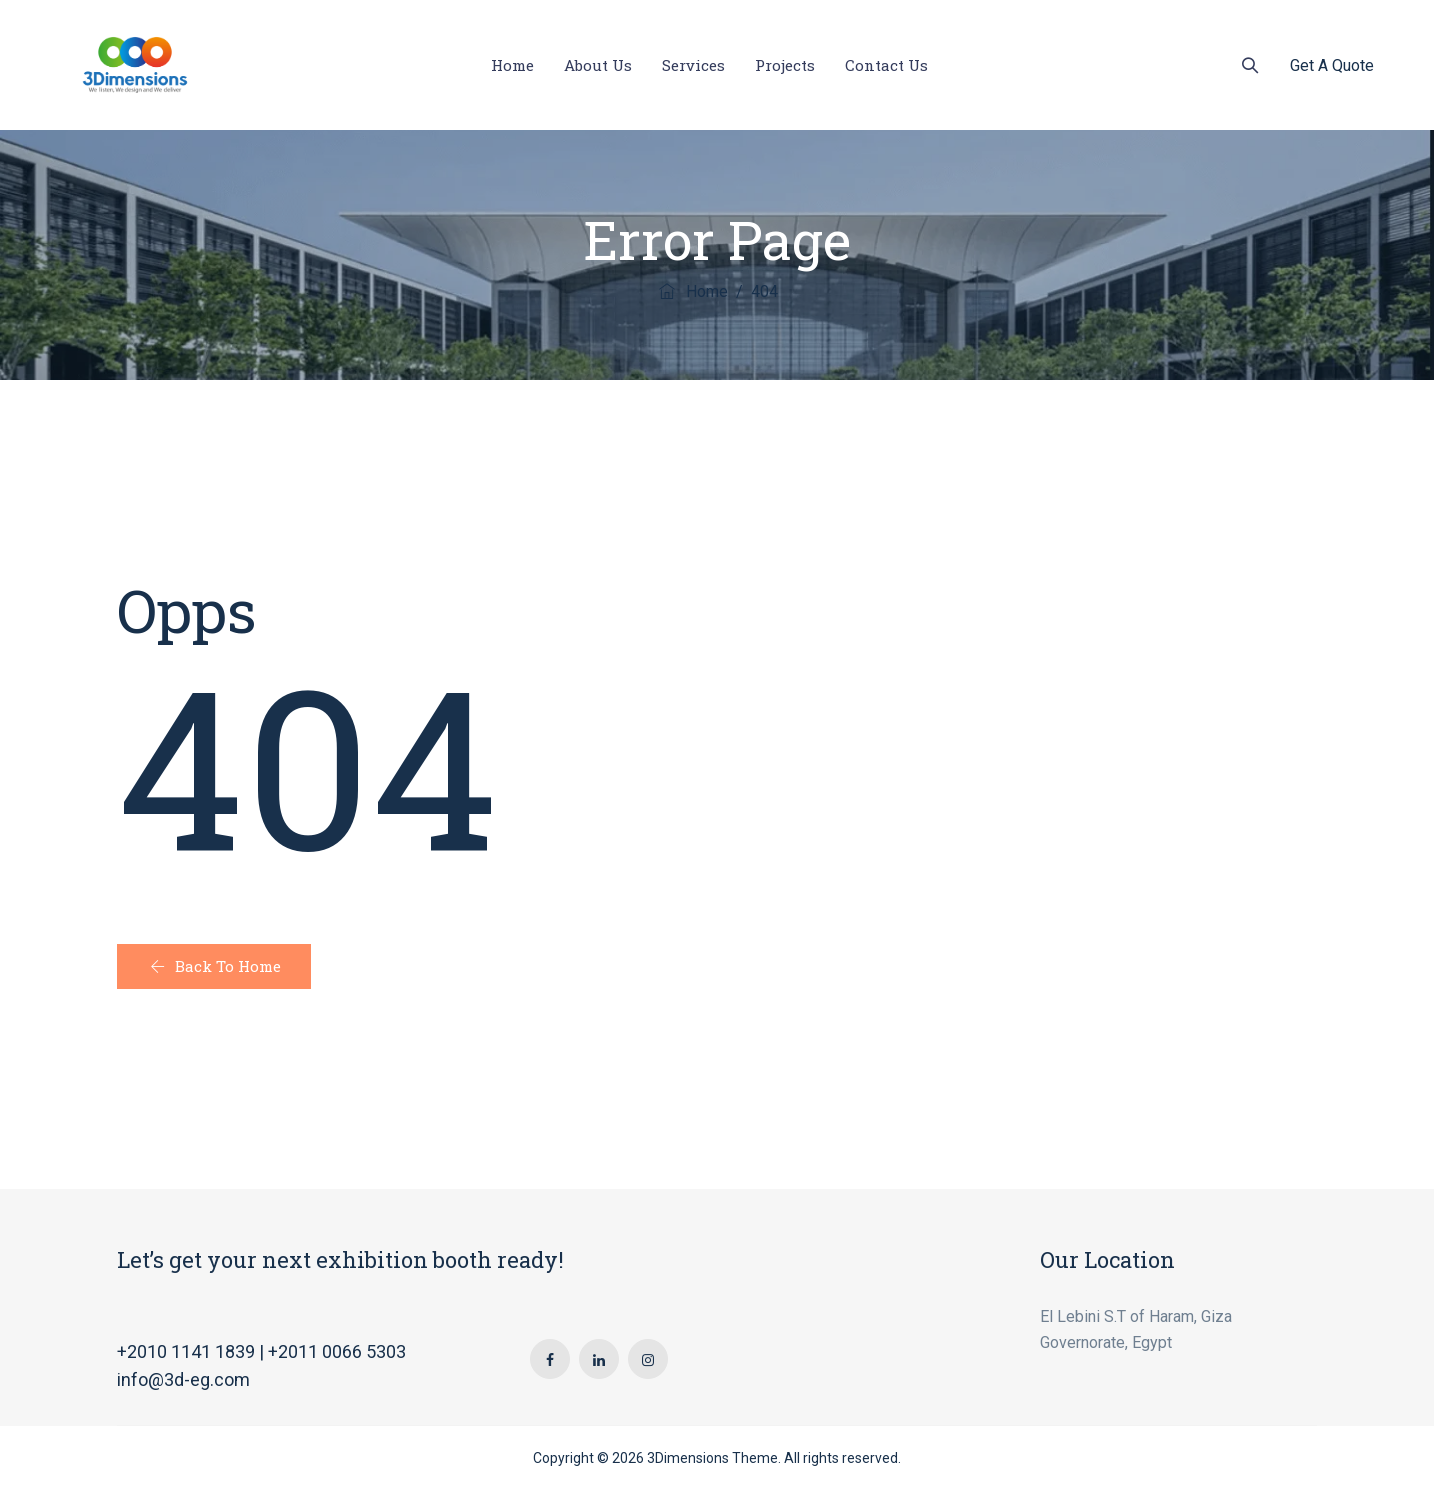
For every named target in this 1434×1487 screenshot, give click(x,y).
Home (512, 65)
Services (693, 65)
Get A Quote (1332, 65)
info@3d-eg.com (183, 1379)
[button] (214, 966)
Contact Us (886, 65)
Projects (785, 65)
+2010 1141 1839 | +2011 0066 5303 (261, 1351)
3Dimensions (688, 1458)
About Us (598, 65)
